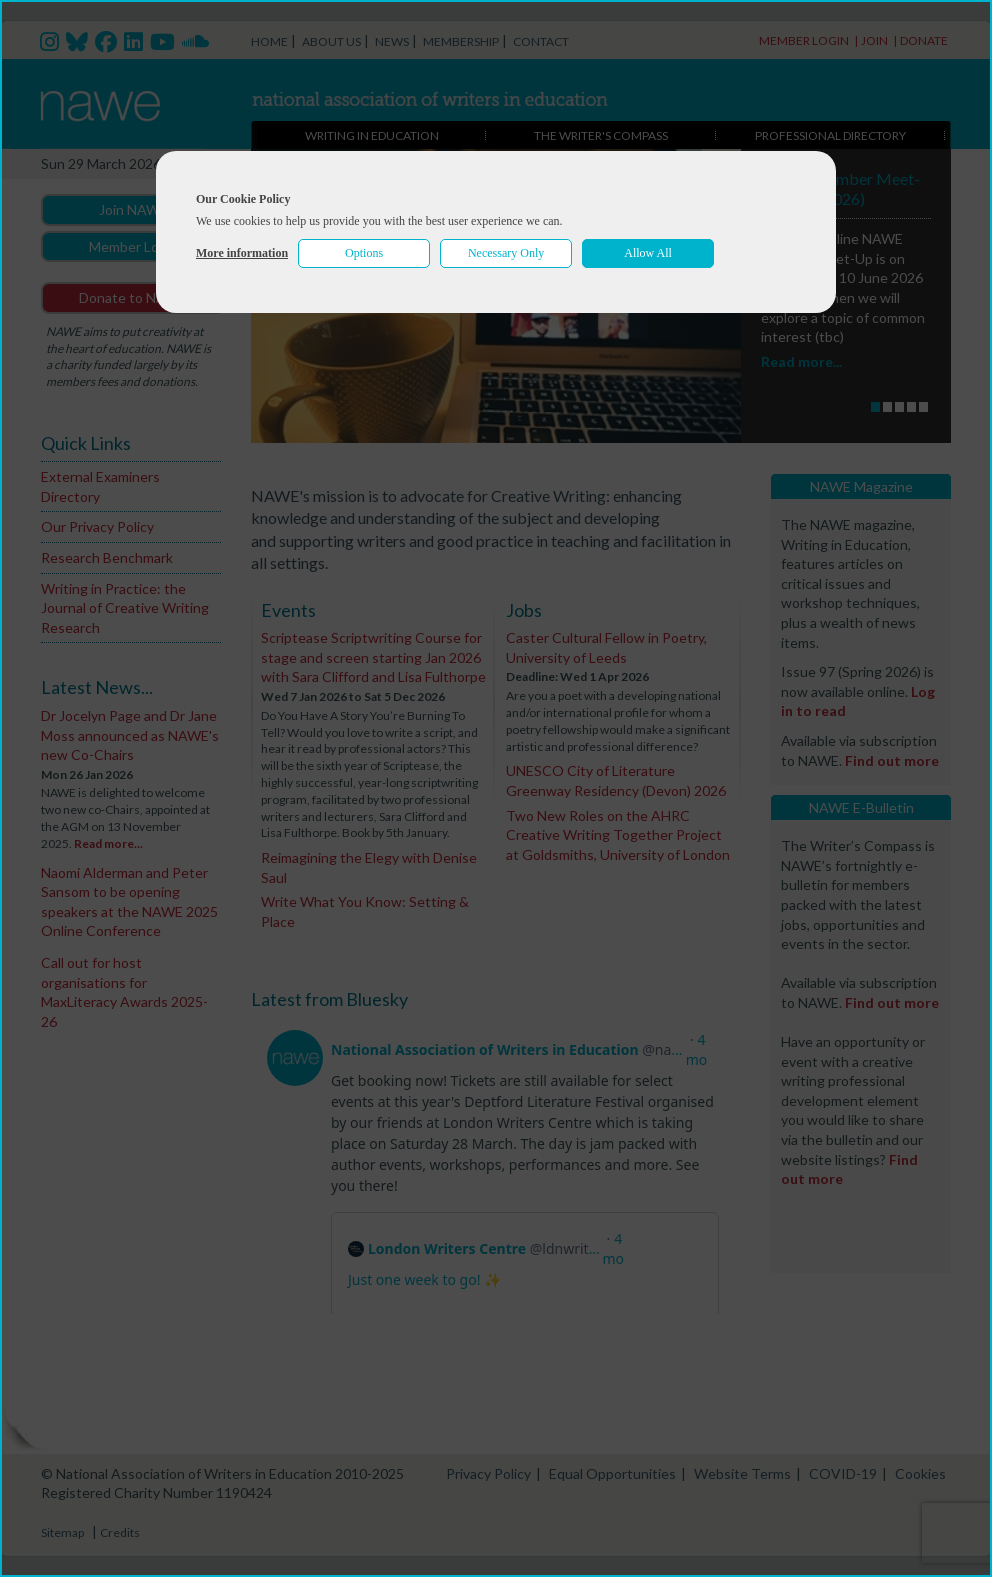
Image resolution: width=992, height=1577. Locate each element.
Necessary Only (506, 253)
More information (242, 253)
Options (364, 253)
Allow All (648, 253)
